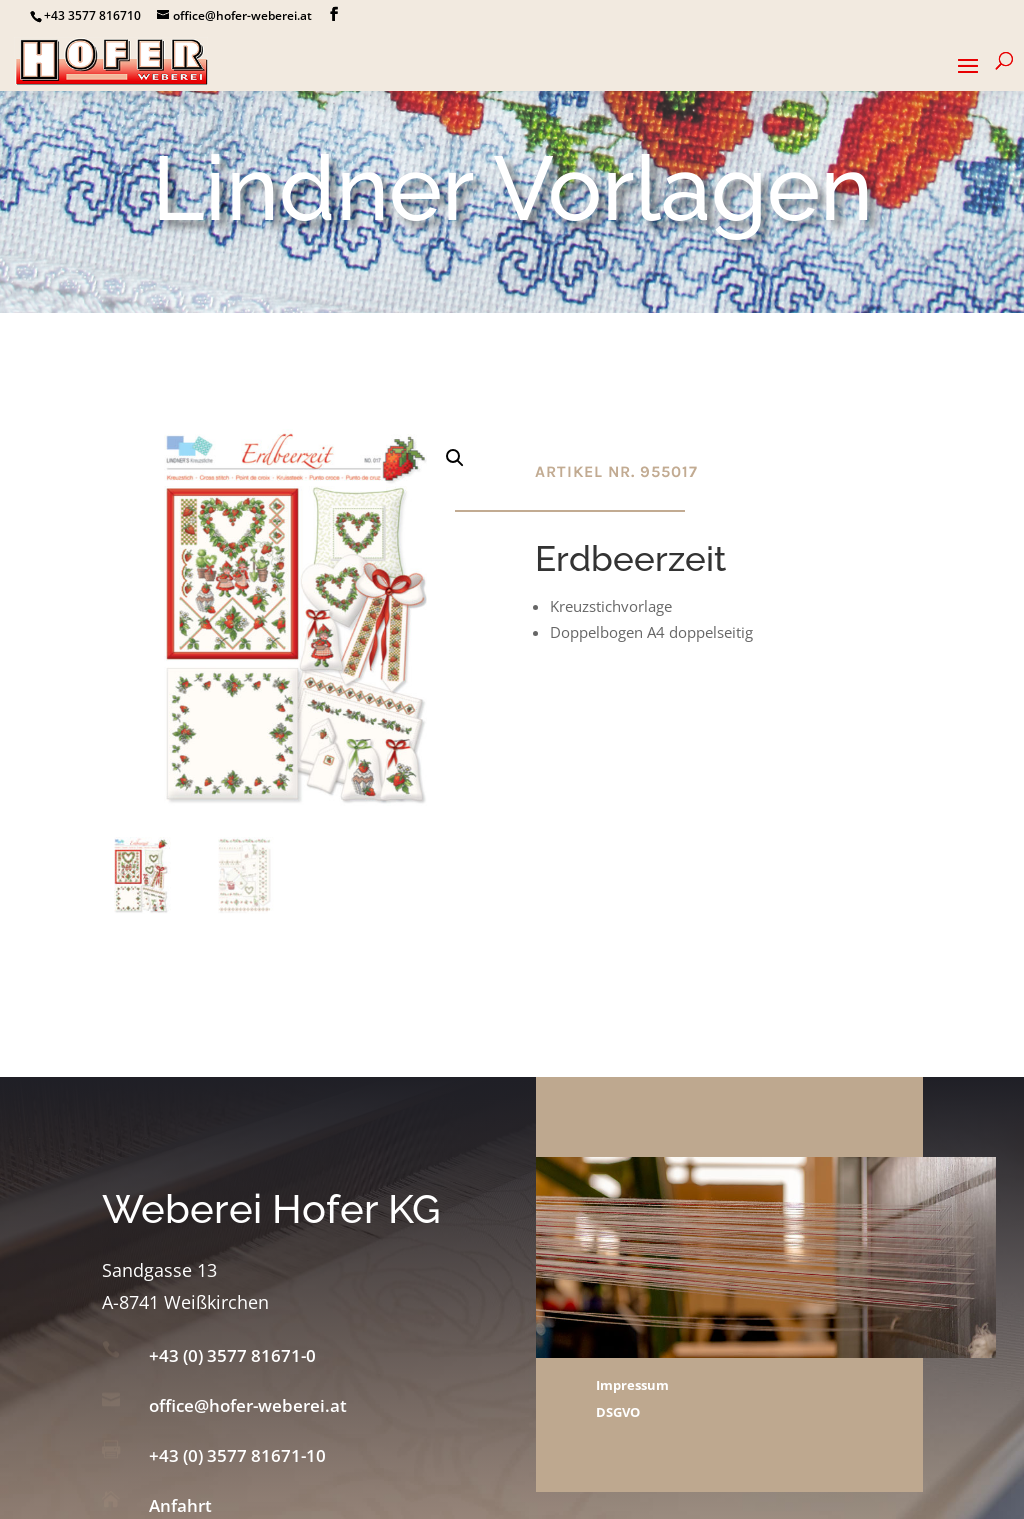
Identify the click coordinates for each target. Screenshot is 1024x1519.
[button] (455, 458)
